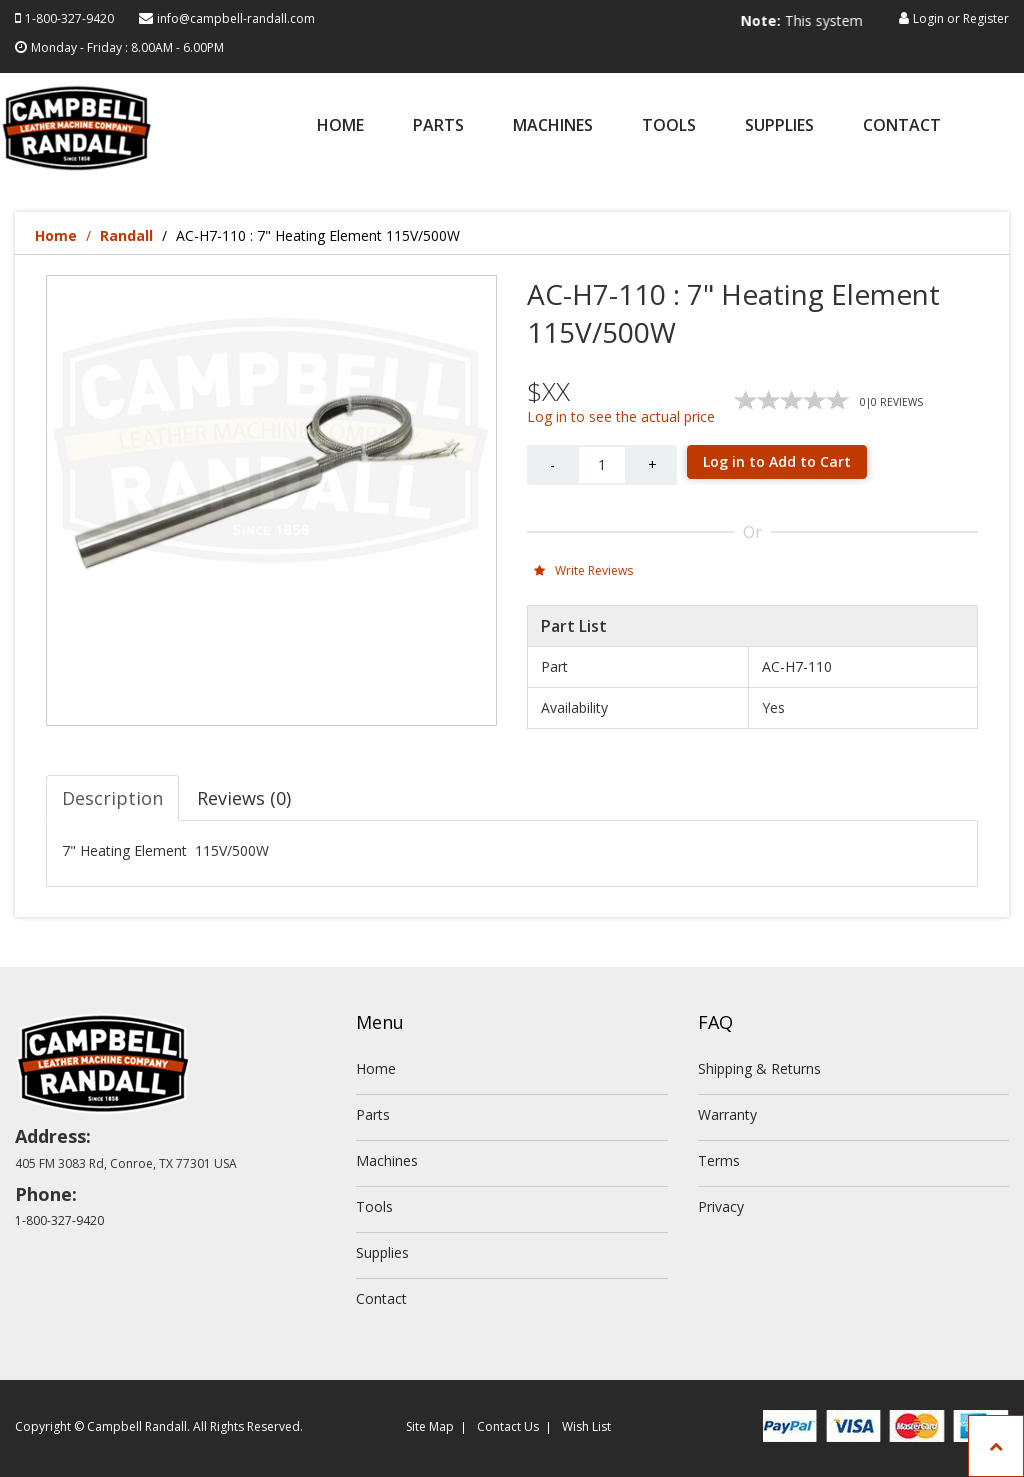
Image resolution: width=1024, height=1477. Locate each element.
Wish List (586, 1426)
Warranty (727, 1114)
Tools (669, 126)
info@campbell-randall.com (236, 18)
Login (928, 18)
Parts (438, 126)
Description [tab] (112, 798)
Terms (719, 1160)
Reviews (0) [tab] (244, 798)
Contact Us (508, 1426)
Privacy (721, 1206)
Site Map (430, 1426)
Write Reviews (583, 570)
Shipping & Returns (759, 1068)
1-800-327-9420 (69, 18)
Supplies (779, 126)
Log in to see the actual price (621, 416)
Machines (553, 126)
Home (340, 126)
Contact (902, 126)
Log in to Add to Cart (777, 461)
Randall (126, 235)
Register (986, 18)
